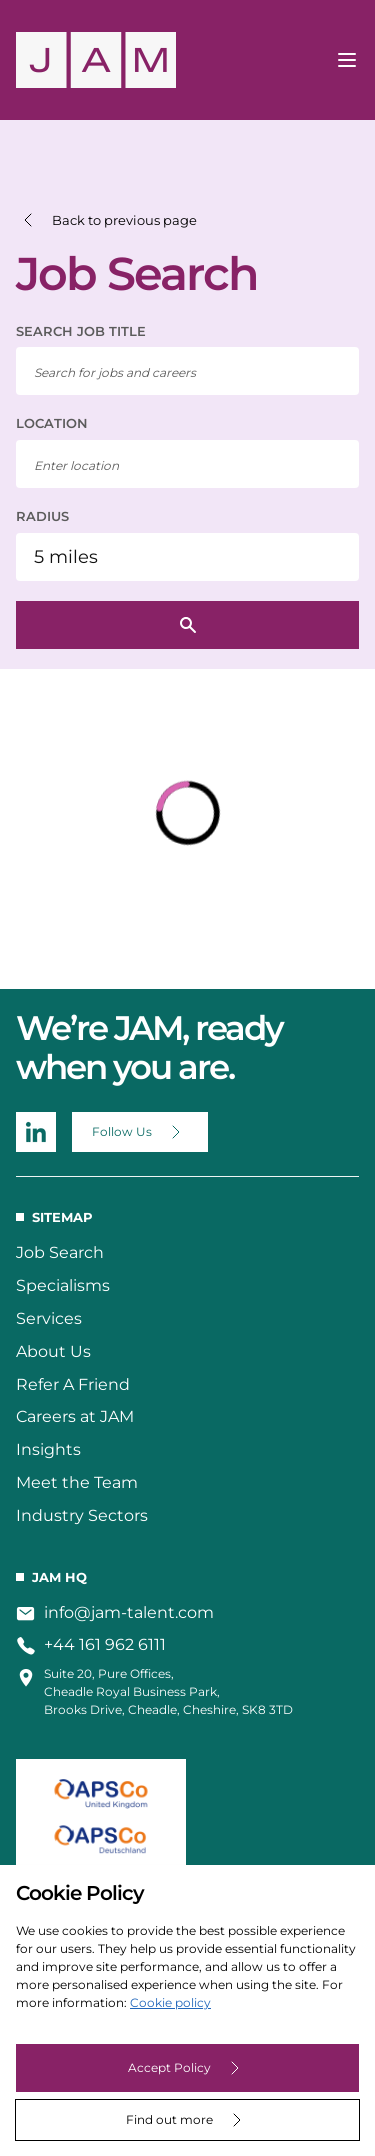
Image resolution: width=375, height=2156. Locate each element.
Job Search (60, 1252)
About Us (53, 1351)
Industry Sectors (82, 1515)
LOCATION (52, 423)
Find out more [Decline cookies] (169, 2119)
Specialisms (63, 1285)
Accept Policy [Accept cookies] (169, 2067)
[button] (106, 220)
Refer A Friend (73, 1384)
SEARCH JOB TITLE (81, 331)
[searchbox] (187, 371)
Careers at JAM (75, 1416)
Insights (48, 1449)
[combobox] (187, 464)
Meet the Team (77, 1482)
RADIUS (42, 516)
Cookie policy (170, 2002)
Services (49, 1318)
